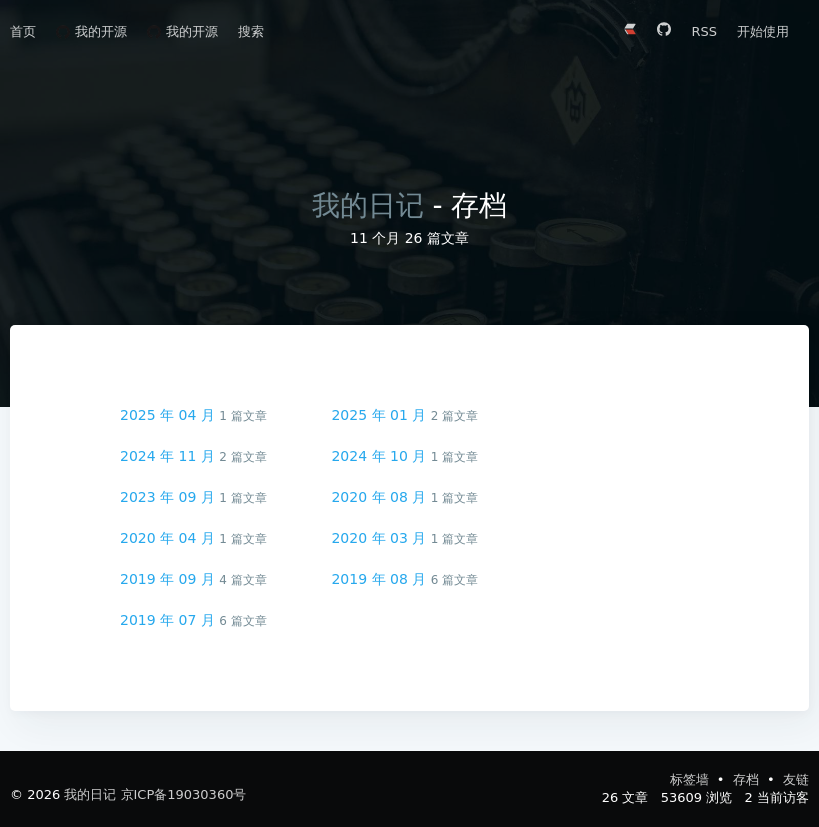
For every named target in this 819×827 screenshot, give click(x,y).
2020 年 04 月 (169, 538)
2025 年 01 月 (380, 415)
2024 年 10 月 (380, 456)
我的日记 (368, 205)
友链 (796, 779)
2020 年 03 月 (380, 538)
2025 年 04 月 (169, 415)
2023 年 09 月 (169, 497)
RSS (704, 31)
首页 (23, 31)
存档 (748, 779)
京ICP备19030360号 (184, 794)
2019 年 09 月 (169, 579)
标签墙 (691, 779)
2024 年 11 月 (169, 456)
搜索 (251, 31)
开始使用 (763, 31)
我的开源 (91, 31)
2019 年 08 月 (380, 579)
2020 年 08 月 (380, 497)
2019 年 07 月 (169, 620)
